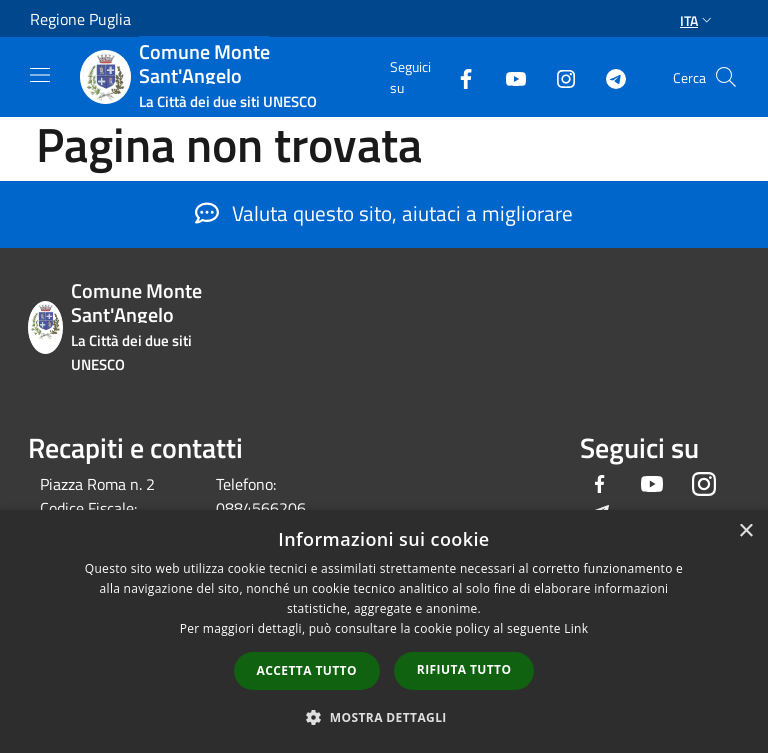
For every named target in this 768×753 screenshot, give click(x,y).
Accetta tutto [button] (307, 670)
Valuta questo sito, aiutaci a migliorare (384, 213)
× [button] (745, 531)
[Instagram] (558, 76)
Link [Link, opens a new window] (576, 628)
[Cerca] (726, 77)
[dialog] (384, 631)
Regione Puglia (80, 19)
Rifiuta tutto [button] (464, 669)
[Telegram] (608, 76)
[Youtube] (508, 76)
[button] (384, 717)
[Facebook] (458, 76)
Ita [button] (698, 20)
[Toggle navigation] (40, 75)
